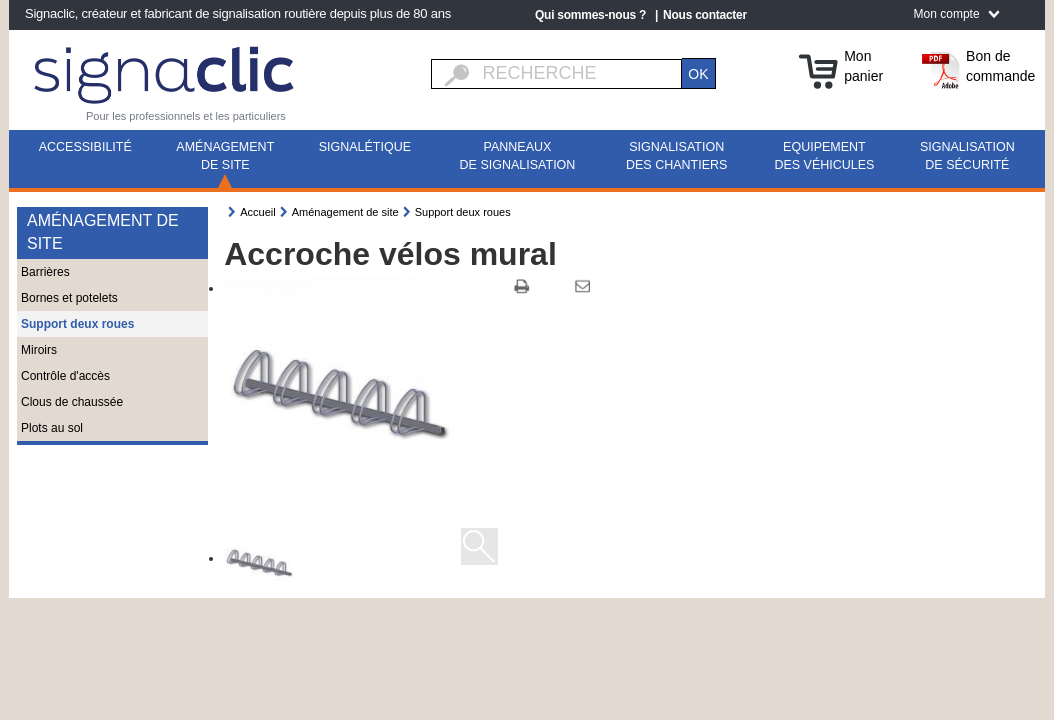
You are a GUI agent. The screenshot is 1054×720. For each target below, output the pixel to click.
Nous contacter (705, 15)
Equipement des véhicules (824, 156)
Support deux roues (77, 324)
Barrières (45, 272)
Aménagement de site (225, 156)
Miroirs (39, 350)
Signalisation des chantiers (676, 156)
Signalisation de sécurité (967, 156)
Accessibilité (85, 147)
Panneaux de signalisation (518, 156)
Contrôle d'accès (65, 376)
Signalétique (365, 147)
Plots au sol (52, 428)
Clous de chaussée (72, 402)
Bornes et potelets (69, 298)
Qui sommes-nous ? (590, 15)
